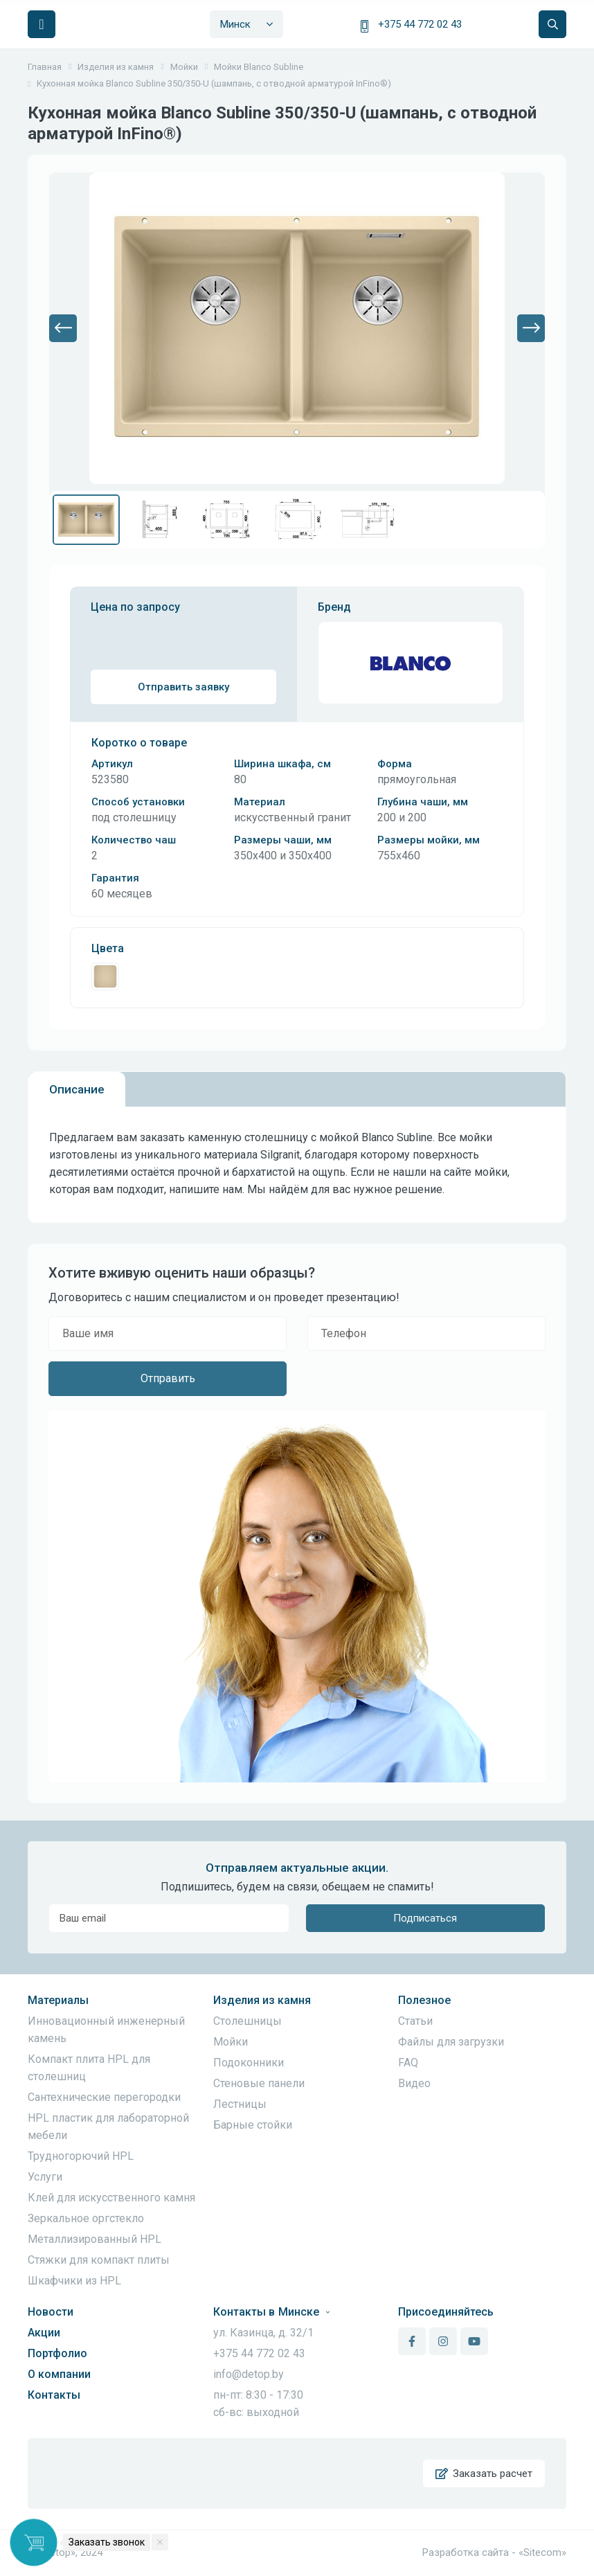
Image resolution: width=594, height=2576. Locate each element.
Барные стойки (252, 2124)
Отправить (168, 1378)
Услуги (45, 2176)
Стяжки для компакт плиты (99, 2259)
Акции (44, 2332)
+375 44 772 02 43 (420, 24)
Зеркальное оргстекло (86, 2218)
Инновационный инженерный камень (106, 2029)
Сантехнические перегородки (104, 2097)
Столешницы (247, 2021)
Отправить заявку (183, 687)
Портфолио (57, 2353)
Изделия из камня (262, 2000)
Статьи (415, 2021)
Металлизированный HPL (94, 2239)
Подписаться (425, 1918)
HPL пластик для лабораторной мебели (108, 2126)
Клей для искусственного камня (111, 2197)
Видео (414, 2083)
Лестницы (240, 2104)
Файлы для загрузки (451, 2041)
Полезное (424, 2000)
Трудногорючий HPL (81, 2156)
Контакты (54, 2394)
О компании (59, 2374)
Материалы (58, 2000)
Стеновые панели (259, 2083)
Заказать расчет (483, 2473)
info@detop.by (248, 2374)
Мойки (230, 2041)
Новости (50, 2311)
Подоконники (248, 2062)
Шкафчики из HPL (74, 2280)
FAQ (408, 2062)
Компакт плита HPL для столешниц (89, 2067)
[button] (63, 328)
